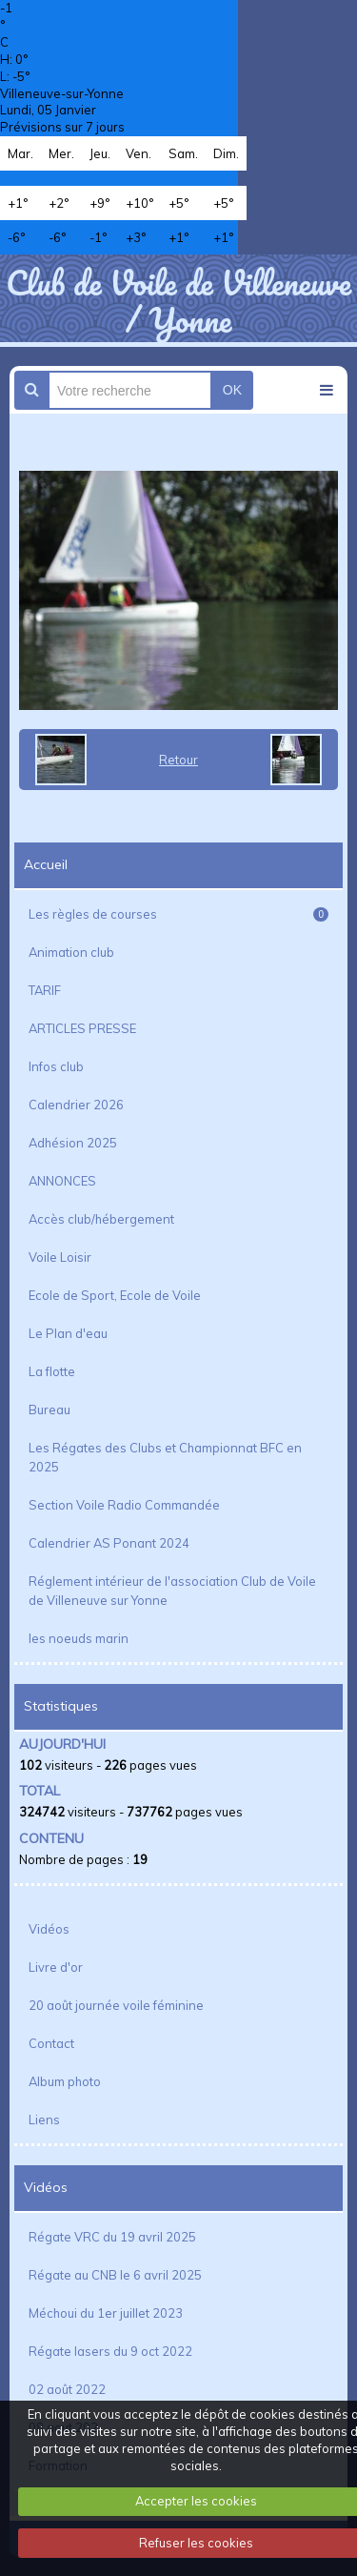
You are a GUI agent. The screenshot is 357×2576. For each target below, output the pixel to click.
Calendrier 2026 (76, 1104)
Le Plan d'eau (68, 1333)
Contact (51, 2043)
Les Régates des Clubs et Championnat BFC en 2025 (165, 1457)
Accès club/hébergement (101, 1219)
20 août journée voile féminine (116, 2005)
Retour (178, 759)
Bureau (49, 1409)
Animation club (71, 952)
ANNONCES (62, 1180)
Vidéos (49, 1929)
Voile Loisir (60, 1257)
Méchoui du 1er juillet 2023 (106, 2313)
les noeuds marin (79, 1638)
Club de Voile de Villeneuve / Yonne (178, 300)
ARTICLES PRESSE (82, 1028)
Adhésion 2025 (73, 1142)
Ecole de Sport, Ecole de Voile (115, 1295)
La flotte (52, 1371)
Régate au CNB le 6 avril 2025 (115, 2274)
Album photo (65, 2081)
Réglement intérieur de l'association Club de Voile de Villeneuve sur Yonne (172, 1590)
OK (232, 389)
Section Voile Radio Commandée (124, 1504)
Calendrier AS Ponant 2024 (109, 1543)
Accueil (46, 864)
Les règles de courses (178, 914)
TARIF (45, 990)
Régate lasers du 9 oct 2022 (110, 2351)
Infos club (56, 1066)
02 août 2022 (67, 2389)
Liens (44, 2119)
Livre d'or (56, 1967)
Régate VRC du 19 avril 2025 (112, 2236)
